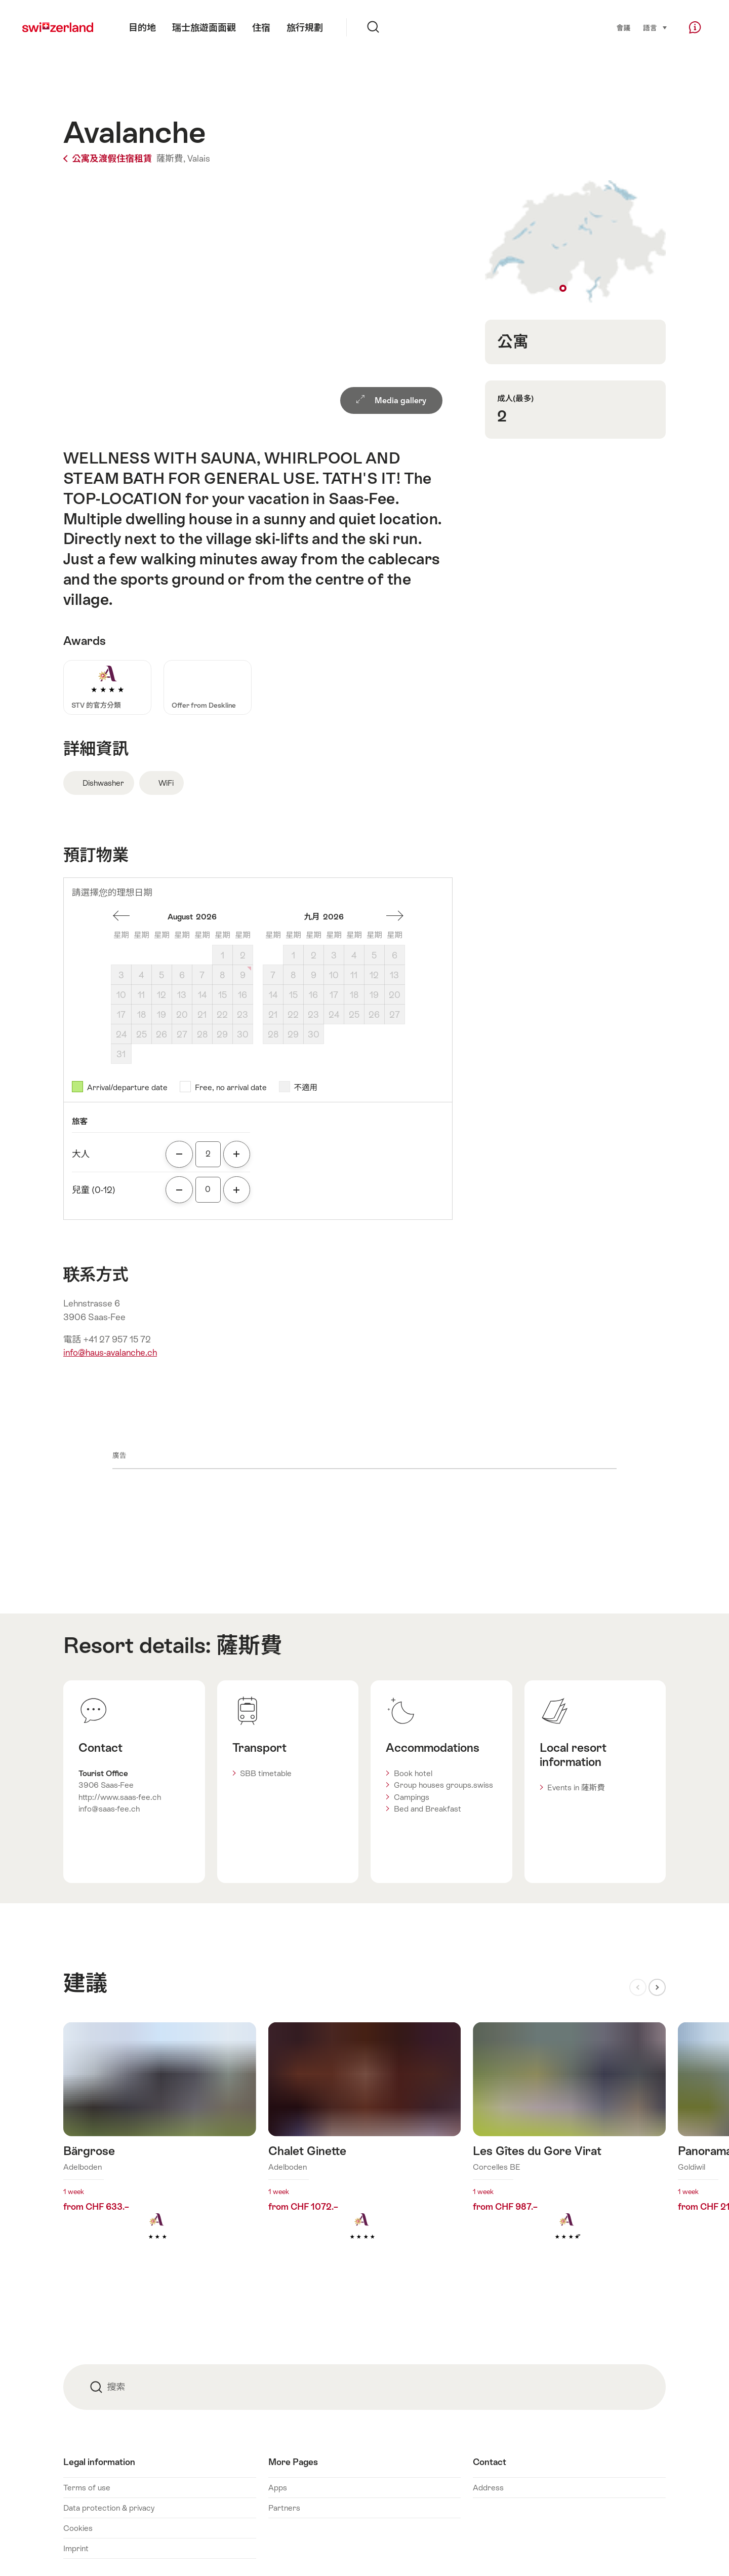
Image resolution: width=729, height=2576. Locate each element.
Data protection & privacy (108, 2508)
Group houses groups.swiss (443, 1785)
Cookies (78, 2528)
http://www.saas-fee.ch (119, 1797)
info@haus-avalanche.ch (110, 1353)
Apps (277, 2487)
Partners (284, 2508)
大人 (81, 1154)
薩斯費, (170, 158)
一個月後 (395, 916)
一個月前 (121, 916)
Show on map (575, 241)
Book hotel (413, 1773)
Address (488, 2487)
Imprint (76, 2548)
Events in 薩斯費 (576, 1787)
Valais (198, 158)
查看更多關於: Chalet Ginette (364, 2147)
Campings (411, 1797)
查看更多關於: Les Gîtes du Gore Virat (569, 2147)
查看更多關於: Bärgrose (159, 2147)
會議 (623, 28)
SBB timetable (266, 1773)
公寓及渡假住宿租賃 (108, 158)
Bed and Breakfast (427, 1808)
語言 (655, 27)
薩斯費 (249, 1645)
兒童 (93, 1190)
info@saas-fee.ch (109, 1808)
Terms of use (86, 2487)
